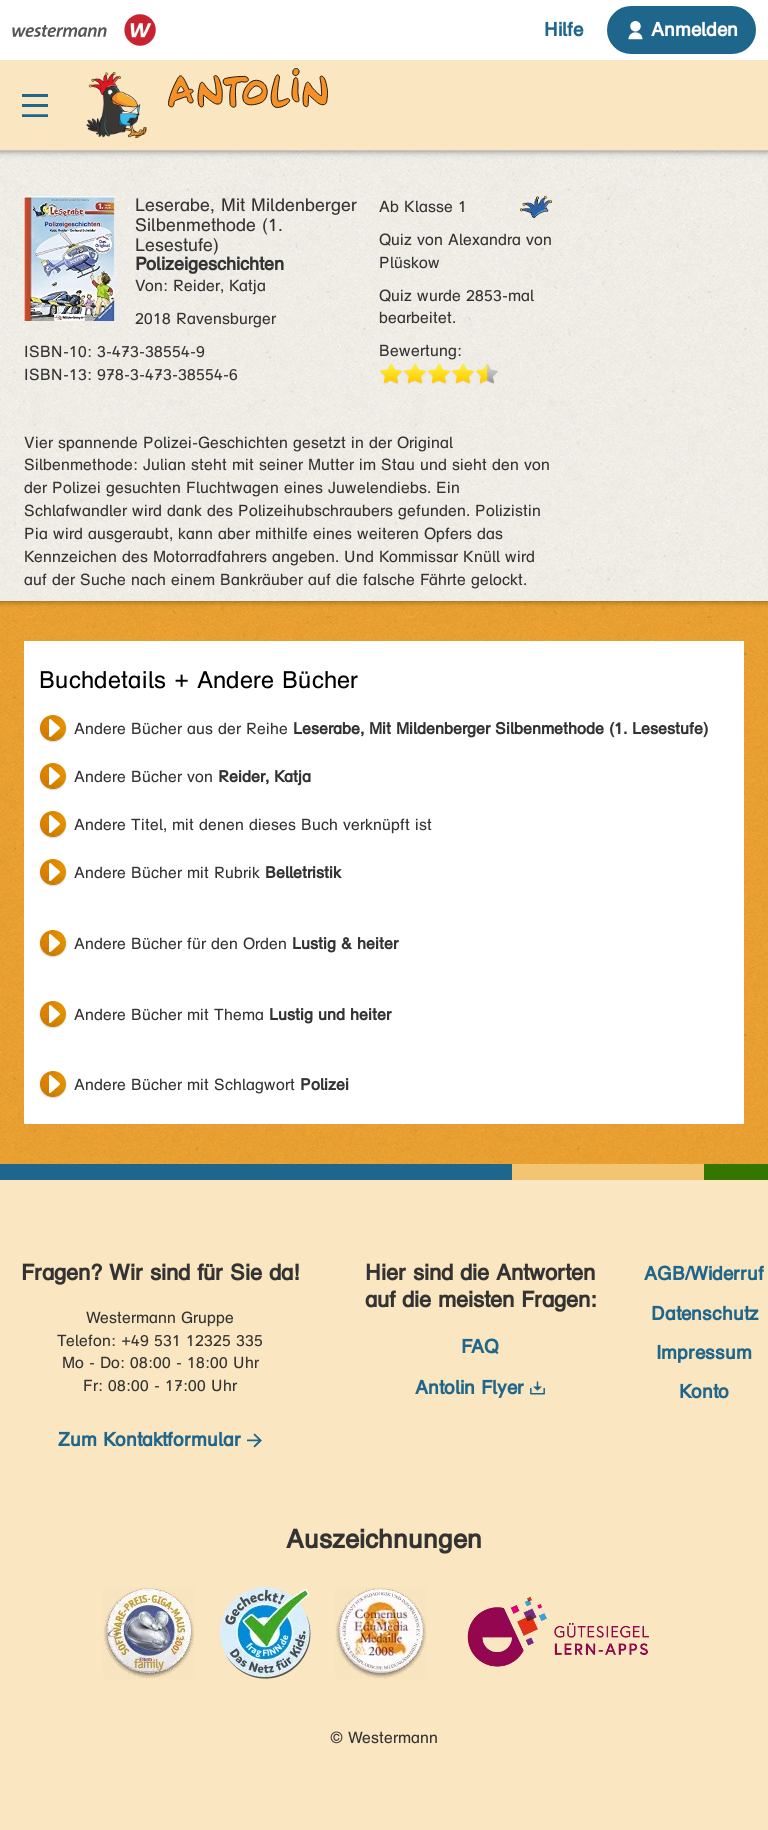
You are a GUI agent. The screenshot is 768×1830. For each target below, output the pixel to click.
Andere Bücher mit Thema (232, 1014)
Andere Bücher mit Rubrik (207, 872)
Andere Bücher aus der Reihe (391, 728)
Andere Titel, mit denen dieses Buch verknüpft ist (253, 824)
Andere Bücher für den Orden (236, 943)
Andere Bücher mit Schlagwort (211, 1084)
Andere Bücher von (192, 776)
